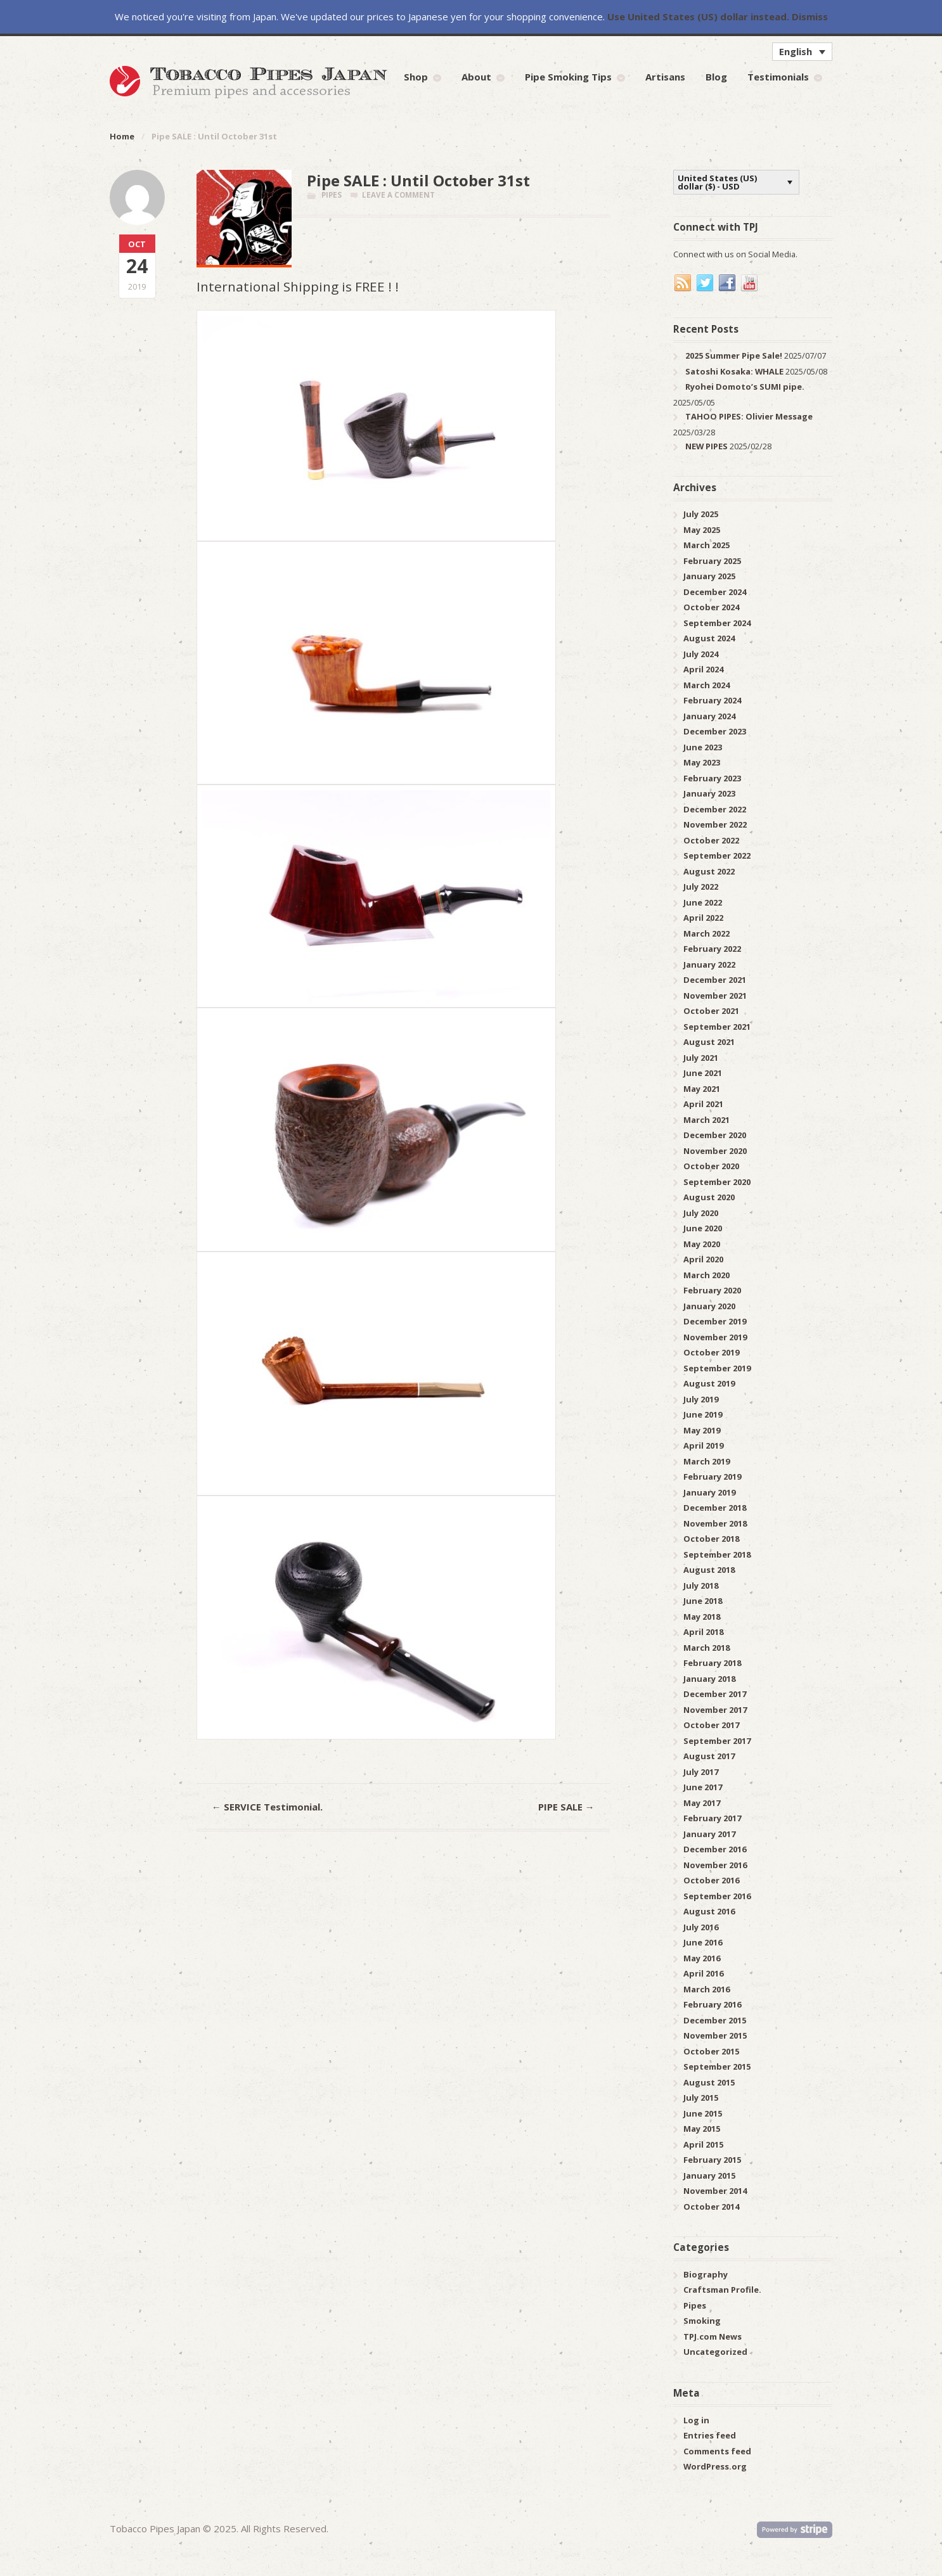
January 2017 (709, 1834)
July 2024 (700, 654)
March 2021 (706, 1119)
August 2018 (709, 1569)
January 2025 (709, 576)
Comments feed (717, 2451)
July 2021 (700, 1057)
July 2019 (700, 1399)
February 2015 (712, 2159)
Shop (416, 76)
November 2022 (715, 824)
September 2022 (717, 855)
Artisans (665, 76)
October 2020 (711, 1166)
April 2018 (703, 1631)
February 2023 (712, 778)
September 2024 (717, 623)
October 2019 (711, 1352)
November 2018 (715, 1523)
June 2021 (702, 1073)
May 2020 (701, 1244)
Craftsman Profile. (722, 2289)
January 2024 (709, 716)
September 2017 (717, 1740)
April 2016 (703, 1973)
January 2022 (709, 964)
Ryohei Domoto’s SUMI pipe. (744, 386)
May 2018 (701, 1616)
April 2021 (703, 1104)
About (476, 76)
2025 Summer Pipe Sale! (733, 355)
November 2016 (715, 1865)
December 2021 (714, 979)
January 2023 (709, 793)
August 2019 (709, 1383)
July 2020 (700, 1213)
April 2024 (703, 669)
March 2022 (706, 933)
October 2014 (711, 2206)
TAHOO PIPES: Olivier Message (749, 416)
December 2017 (714, 1694)
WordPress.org (715, 2466)
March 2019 (706, 1461)
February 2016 (712, 2004)
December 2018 (714, 1507)
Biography (705, 2274)
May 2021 (701, 1088)
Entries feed (709, 2435)
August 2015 (709, 2082)
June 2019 (702, 1414)
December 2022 (714, 809)
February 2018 (712, 1663)
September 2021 (717, 1026)
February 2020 (712, 1290)
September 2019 (717, 1368)
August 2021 (709, 1042)
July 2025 (700, 514)
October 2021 (711, 1010)
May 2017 (701, 1803)
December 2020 (714, 1135)
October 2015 (711, 2051)
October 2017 (711, 1725)
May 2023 (701, 762)
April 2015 (703, 2144)
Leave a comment (398, 195)
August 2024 (709, 638)
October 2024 (711, 607)
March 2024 (706, 685)
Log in (696, 2420)
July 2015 (700, 2097)
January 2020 (709, 1306)
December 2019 (714, 1321)
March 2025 (706, 545)
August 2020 (709, 1197)
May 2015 (701, 2128)
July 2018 (700, 1585)
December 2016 (714, 1849)
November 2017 (715, 1709)
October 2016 (711, 1880)
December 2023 (714, 731)
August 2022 (709, 871)
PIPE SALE (566, 1806)
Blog (716, 76)
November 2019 (715, 1337)
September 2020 (717, 1182)
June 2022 (702, 902)
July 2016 (700, 1927)
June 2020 (702, 1228)
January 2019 (709, 1492)
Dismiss (810, 16)
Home (122, 136)
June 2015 (702, 2113)
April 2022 (703, 917)
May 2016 (701, 1958)
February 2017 (712, 1818)
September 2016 (717, 1896)
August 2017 (709, 1756)
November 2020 (715, 1151)
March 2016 (706, 1989)
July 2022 (700, 886)
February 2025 (712, 561)
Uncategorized (715, 2351)
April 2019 (703, 1445)
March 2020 (706, 1275)
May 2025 (701, 529)
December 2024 (714, 592)
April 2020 (703, 1259)
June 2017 (702, 1787)
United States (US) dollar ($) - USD (717, 182)
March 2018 (706, 1647)
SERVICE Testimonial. (267, 1806)
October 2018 (711, 1538)
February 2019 (712, 1476)
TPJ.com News (712, 2336)
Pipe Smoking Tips (568, 76)
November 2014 (715, 2190)
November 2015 (715, 2035)
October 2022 (711, 840)
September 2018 (717, 1554)
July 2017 (700, 1772)
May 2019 (701, 1430)
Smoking (702, 2320)
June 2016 (702, 1942)
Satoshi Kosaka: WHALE (734, 371)
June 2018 (702, 1600)
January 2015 (709, 2175)
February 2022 (712, 948)
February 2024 (712, 700)
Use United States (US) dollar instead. (698, 16)
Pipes (331, 195)
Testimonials (778, 76)
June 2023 (702, 747)
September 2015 (717, 2066)
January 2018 (709, 1678)
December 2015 (714, 2020)
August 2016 (709, 1911)
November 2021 (715, 995)
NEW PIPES (706, 446)
